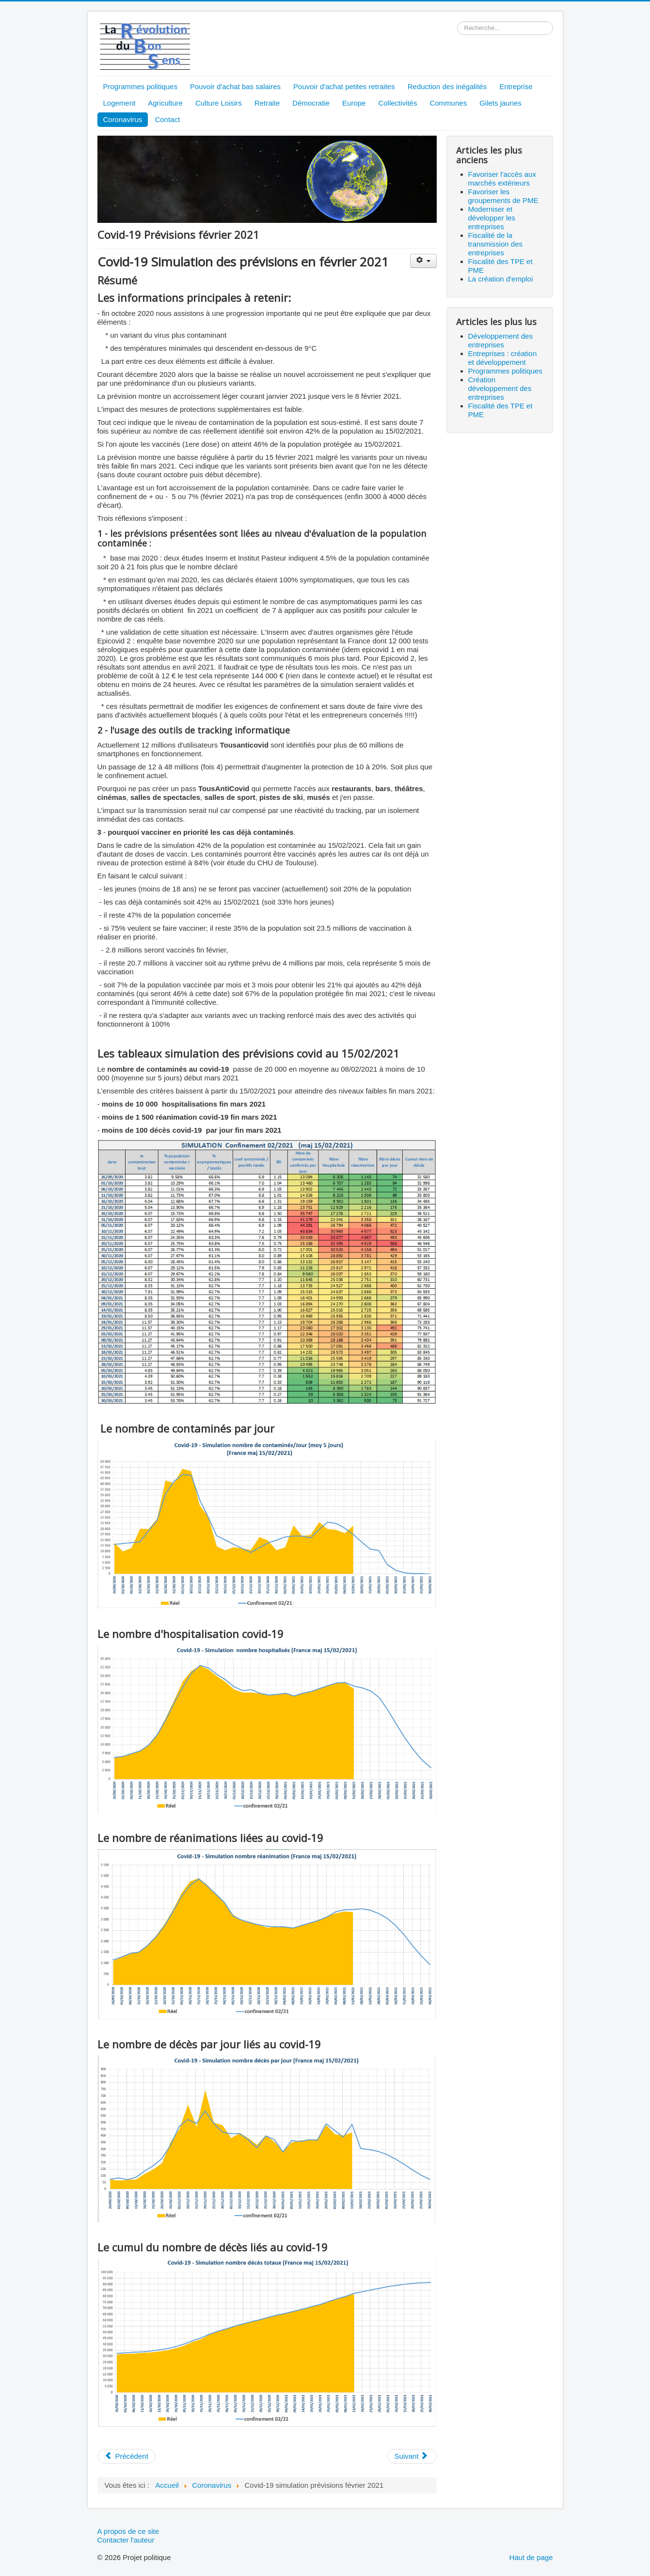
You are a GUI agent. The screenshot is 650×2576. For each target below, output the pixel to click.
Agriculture (165, 103)
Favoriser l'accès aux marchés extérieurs (502, 178)
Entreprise (515, 86)
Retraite (267, 103)
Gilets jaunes (500, 103)
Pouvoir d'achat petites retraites (344, 86)
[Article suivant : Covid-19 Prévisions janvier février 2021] (412, 2456)
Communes (448, 103)
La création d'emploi (500, 279)
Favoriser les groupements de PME (503, 195)
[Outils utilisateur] (423, 261)
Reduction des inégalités (447, 86)
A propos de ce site (128, 2531)
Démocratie (311, 103)
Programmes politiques (140, 86)
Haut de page (531, 2557)
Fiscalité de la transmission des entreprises (495, 244)
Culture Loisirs (218, 103)
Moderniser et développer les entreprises (492, 218)
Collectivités (397, 103)
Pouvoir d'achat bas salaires (235, 86)
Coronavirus (123, 119)
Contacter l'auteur (126, 2540)
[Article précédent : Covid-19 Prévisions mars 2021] (126, 2456)
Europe (353, 103)
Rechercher (457, 21)
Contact (167, 119)
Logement (119, 103)
